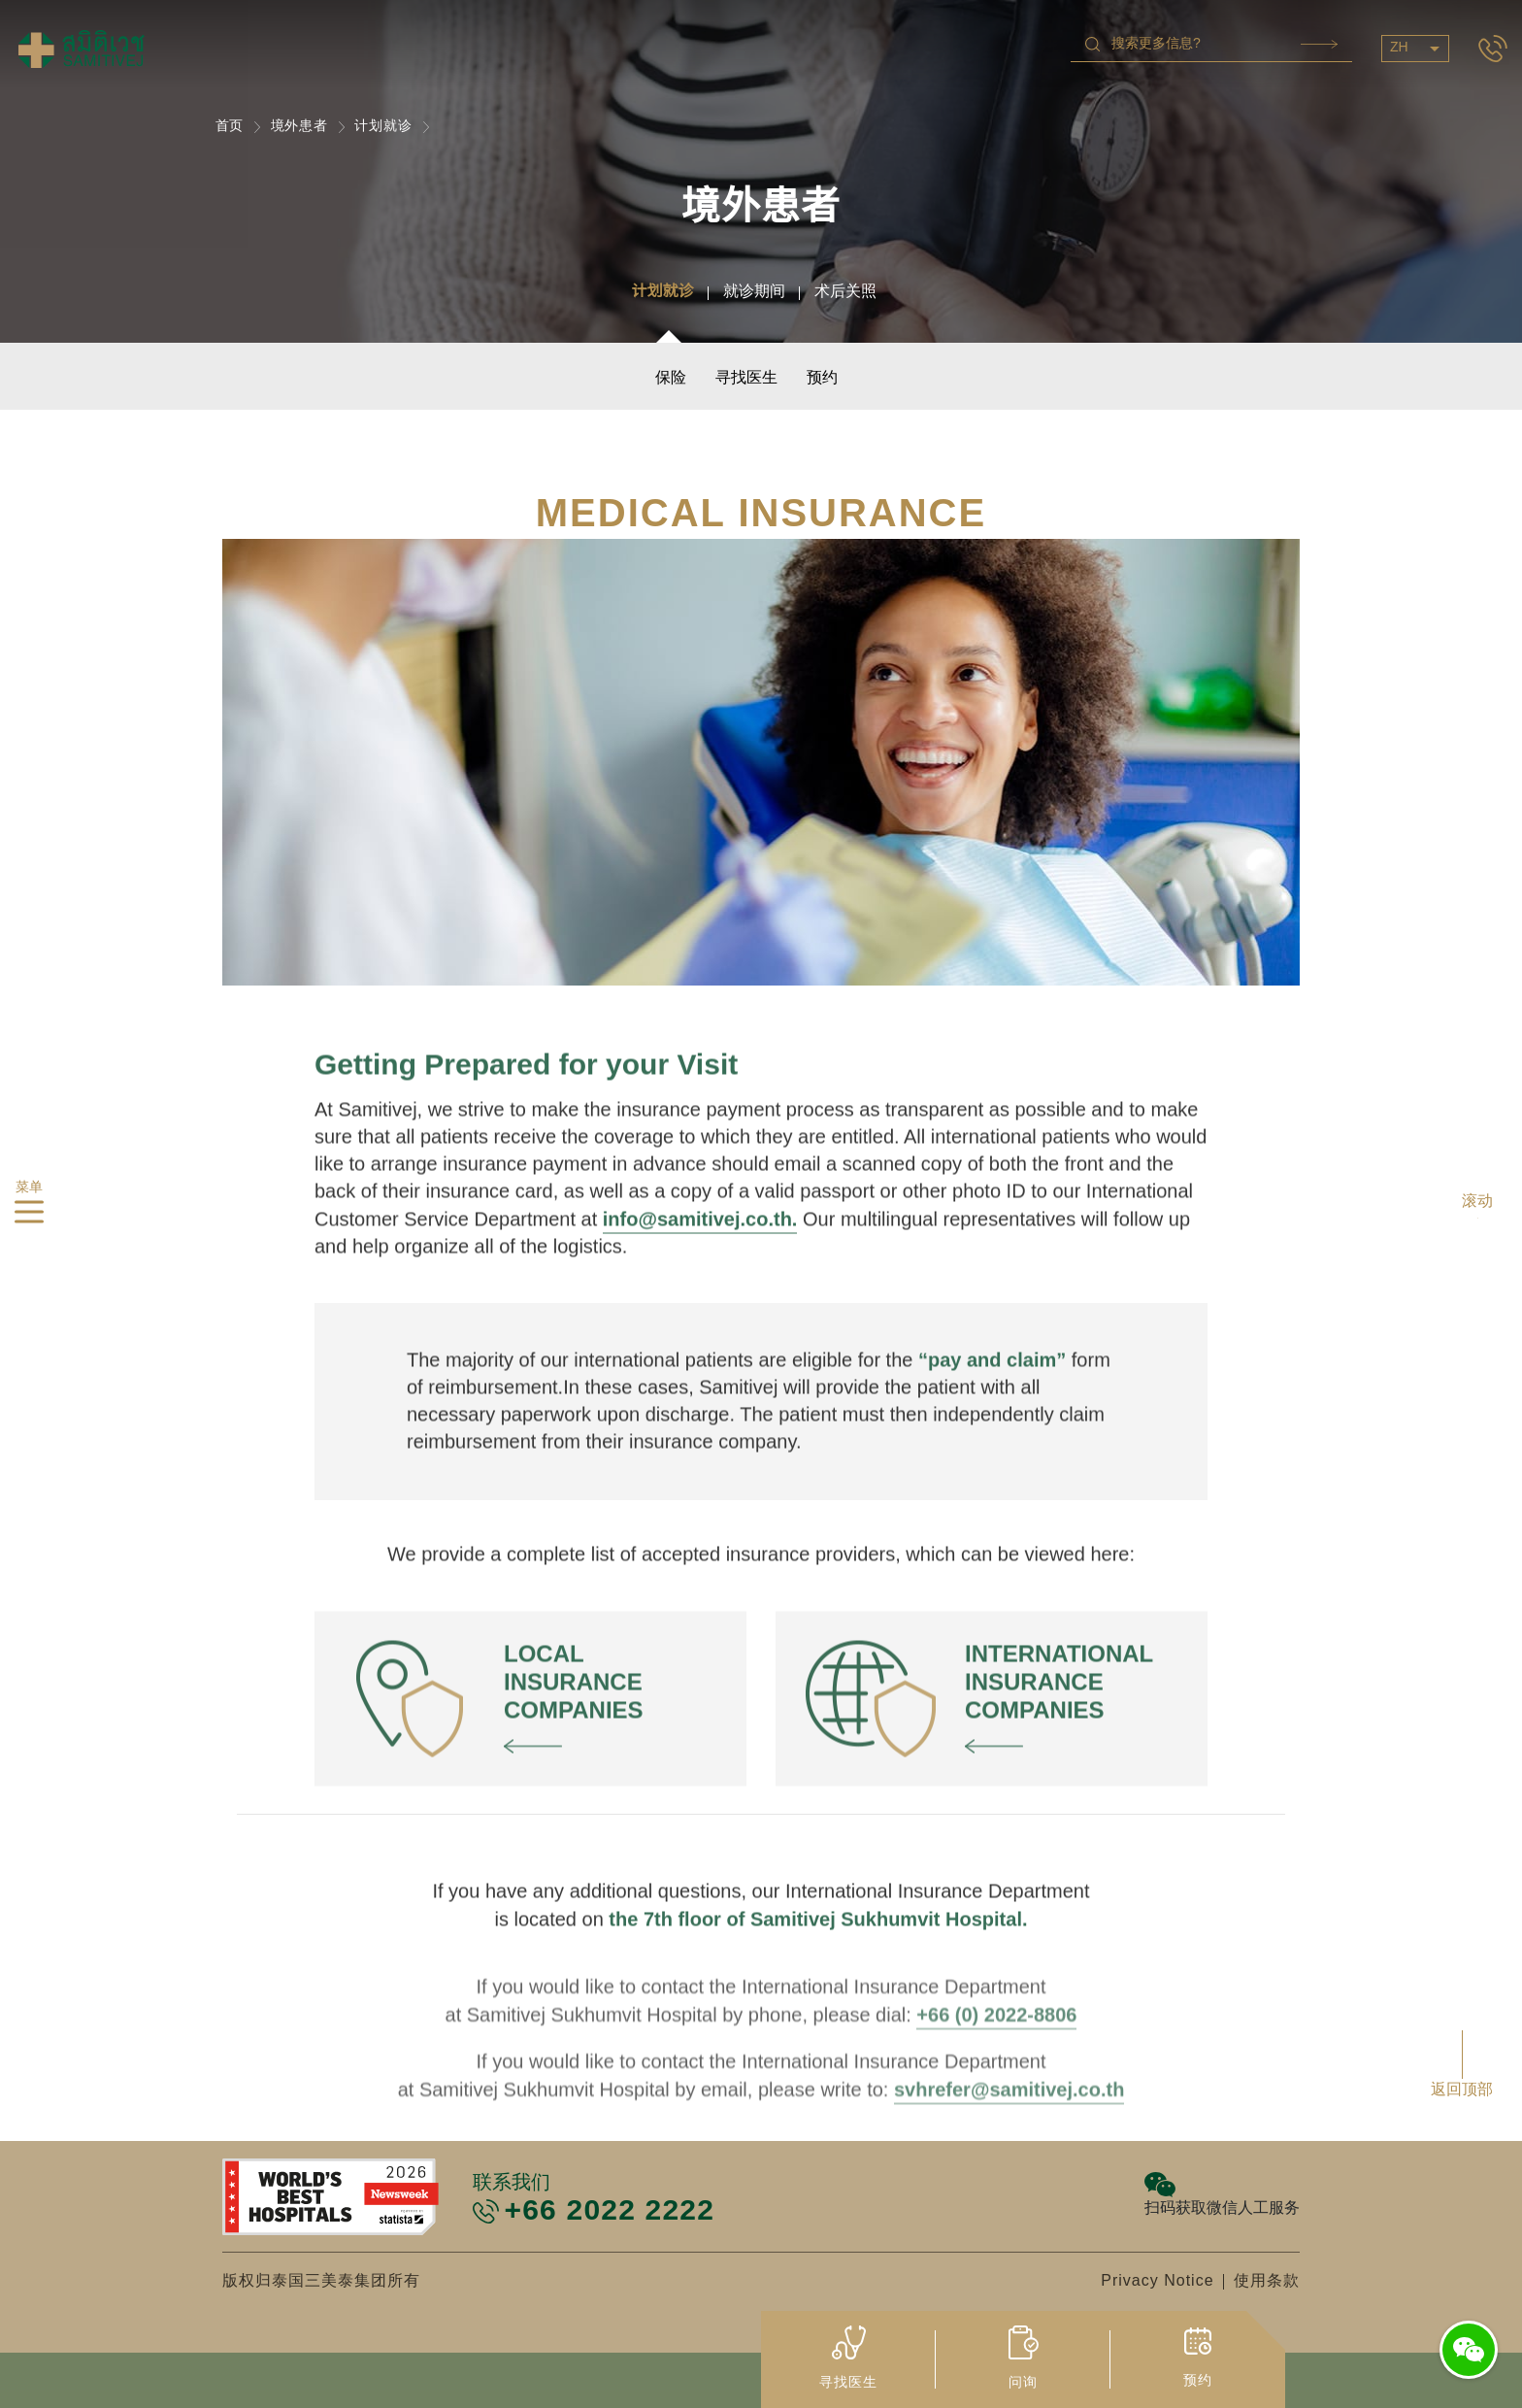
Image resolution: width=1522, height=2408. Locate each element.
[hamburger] (29, 1215)
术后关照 (845, 292)
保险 (670, 378)
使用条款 (1267, 2281)
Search (1319, 44)
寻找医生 (746, 378)
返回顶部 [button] (1462, 2090)
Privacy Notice (1157, 2281)
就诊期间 (754, 292)
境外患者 (300, 126)
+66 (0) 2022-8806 (996, 2139)
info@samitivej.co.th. (700, 1281)
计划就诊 (383, 126)
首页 (230, 126)
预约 (822, 378)
